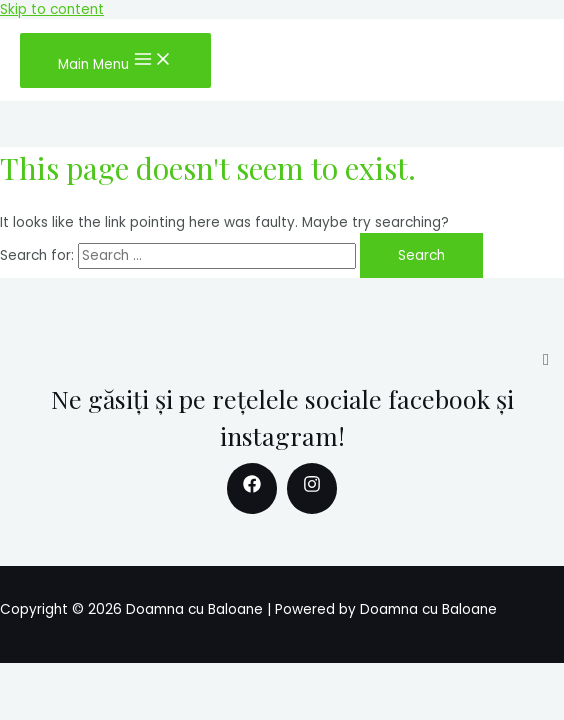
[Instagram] (312, 488)
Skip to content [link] (52, 9)
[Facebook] (252, 488)
